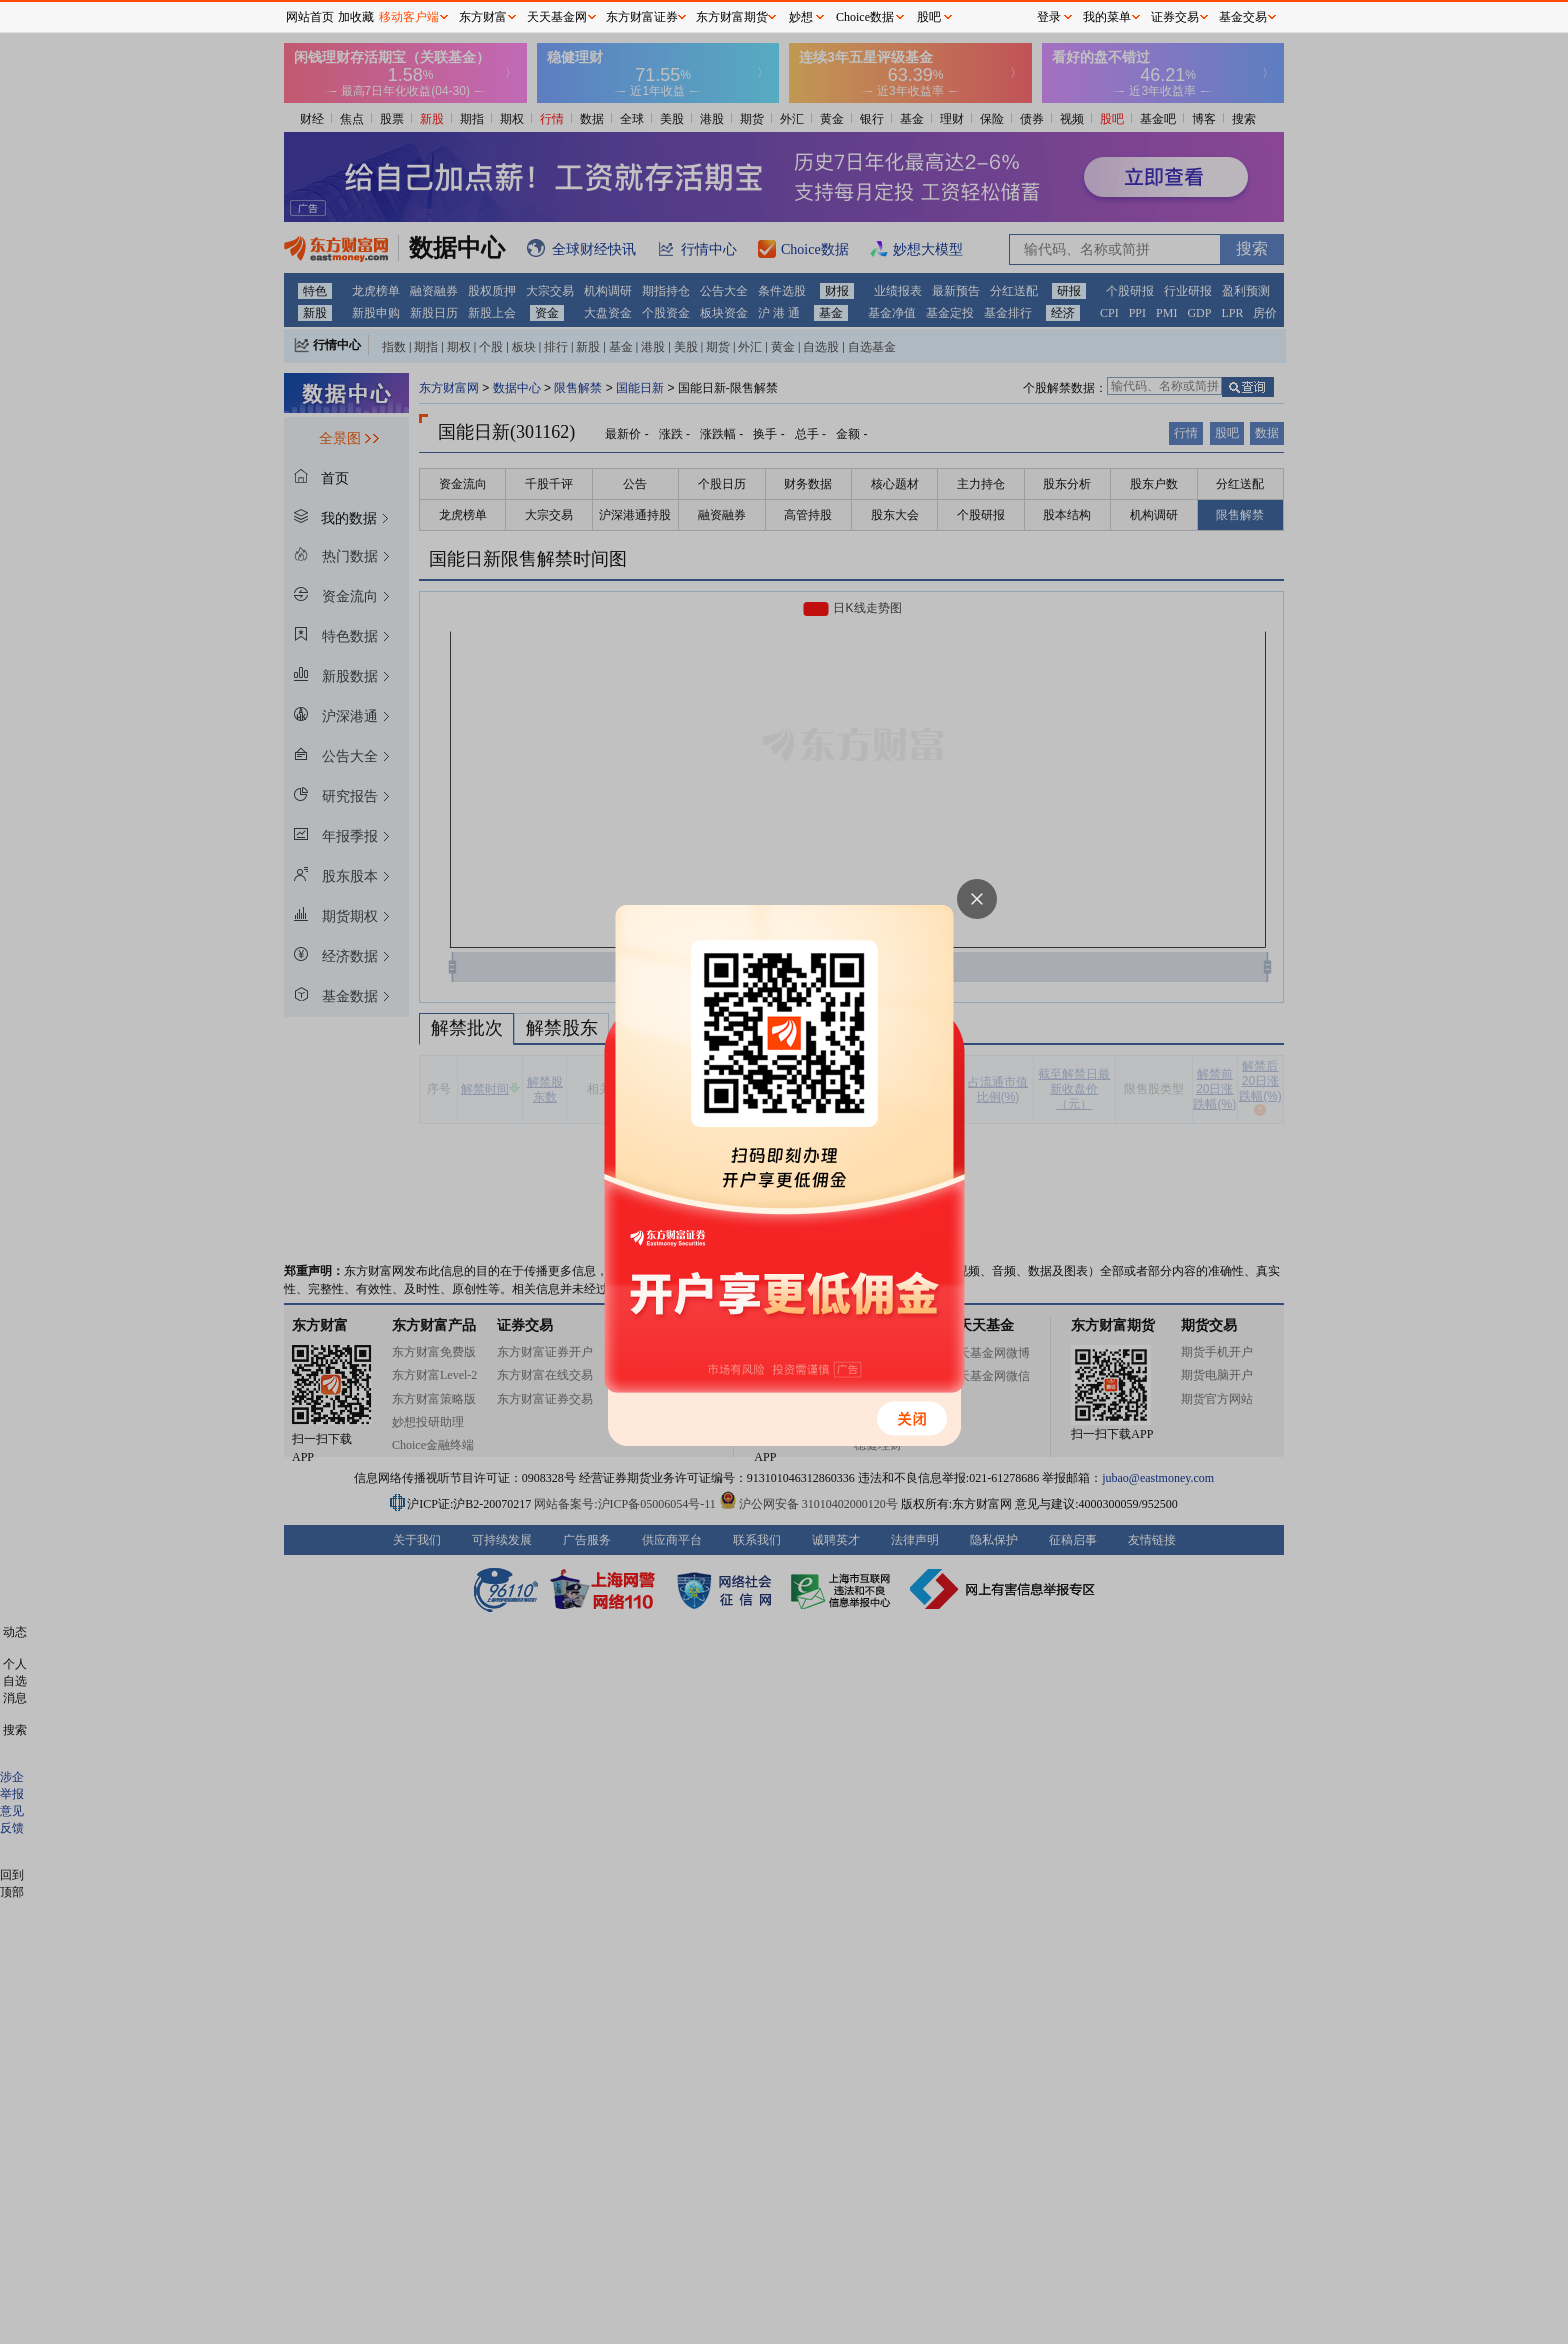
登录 (1049, 17)
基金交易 (1243, 17)
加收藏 (356, 17)
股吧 (929, 17)
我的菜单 (1107, 17)
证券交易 (1175, 17)
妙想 (801, 17)
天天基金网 (557, 17)
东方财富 (483, 17)
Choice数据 (865, 17)
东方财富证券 (642, 17)
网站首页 (310, 17)
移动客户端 (409, 17)
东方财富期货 (732, 17)
